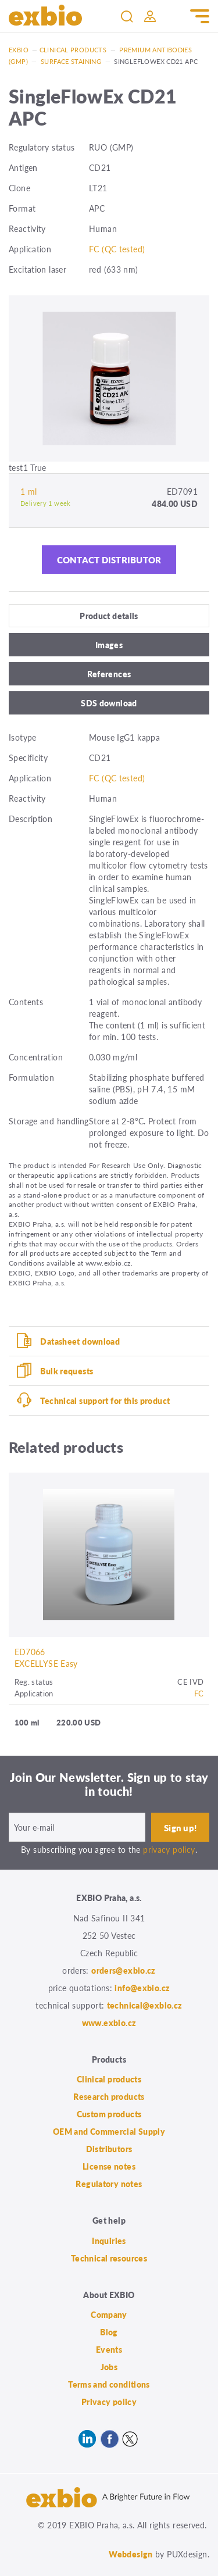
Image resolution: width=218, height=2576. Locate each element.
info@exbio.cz (142, 1987)
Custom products (109, 2114)
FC (199, 1693)
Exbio (18, 49)
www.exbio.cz (109, 2022)
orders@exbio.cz (123, 1970)
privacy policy (169, 1849)
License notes (109, 2166)
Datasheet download (80, 1341)
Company (109, 2314)
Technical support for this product (105, 1400)
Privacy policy (109, 2401)
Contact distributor (109, 559)
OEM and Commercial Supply (109, 2131)
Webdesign (130, 2554)
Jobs (109, 2367)
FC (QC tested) (117, 249)
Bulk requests (66, 1371)
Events (109, 2349)
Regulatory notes (109, 2183)
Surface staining (71, 61)
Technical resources (109, 2258)
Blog (109, 2332)
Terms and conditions (109, 2384)
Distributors (109, 2149)
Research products (108, 2096)
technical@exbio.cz (145, 2005)
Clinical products (73, 49)
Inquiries (109, 2240)
